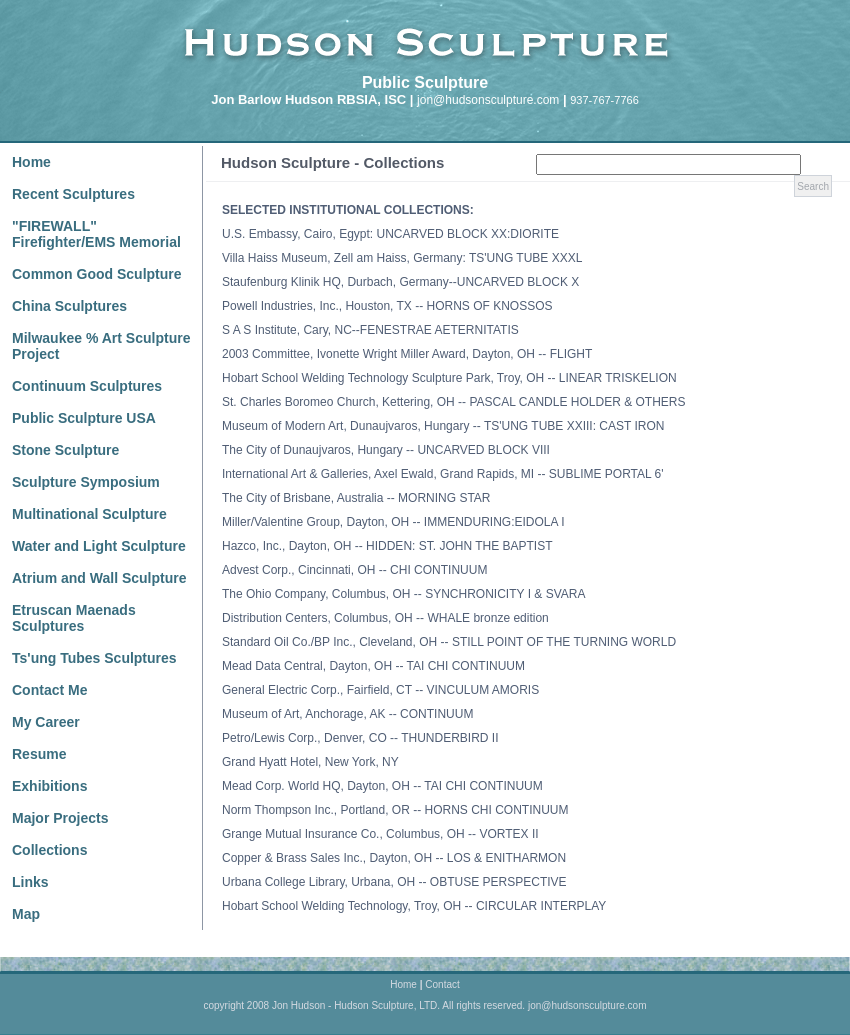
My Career (46, 722)
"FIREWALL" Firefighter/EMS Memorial (96, 234)
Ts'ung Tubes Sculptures (94, 658)
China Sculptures (69, 306)
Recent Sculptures (73, 194)
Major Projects (60, 818)
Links (30, 882)
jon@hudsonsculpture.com (488, 100)
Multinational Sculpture (89, 514)
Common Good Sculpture (97, 274)
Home (31, 162)
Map (26, 914)
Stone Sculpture (65, 450)
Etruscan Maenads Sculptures (74, 618)
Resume (39, 754)
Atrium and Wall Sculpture (99, 578)
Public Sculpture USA (84, 418)
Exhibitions (49, 786)
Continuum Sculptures (87, 386)
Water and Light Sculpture (99, 546)
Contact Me (49, 690)
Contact (442, 984)
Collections (49, 850)
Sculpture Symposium (86, 482)
